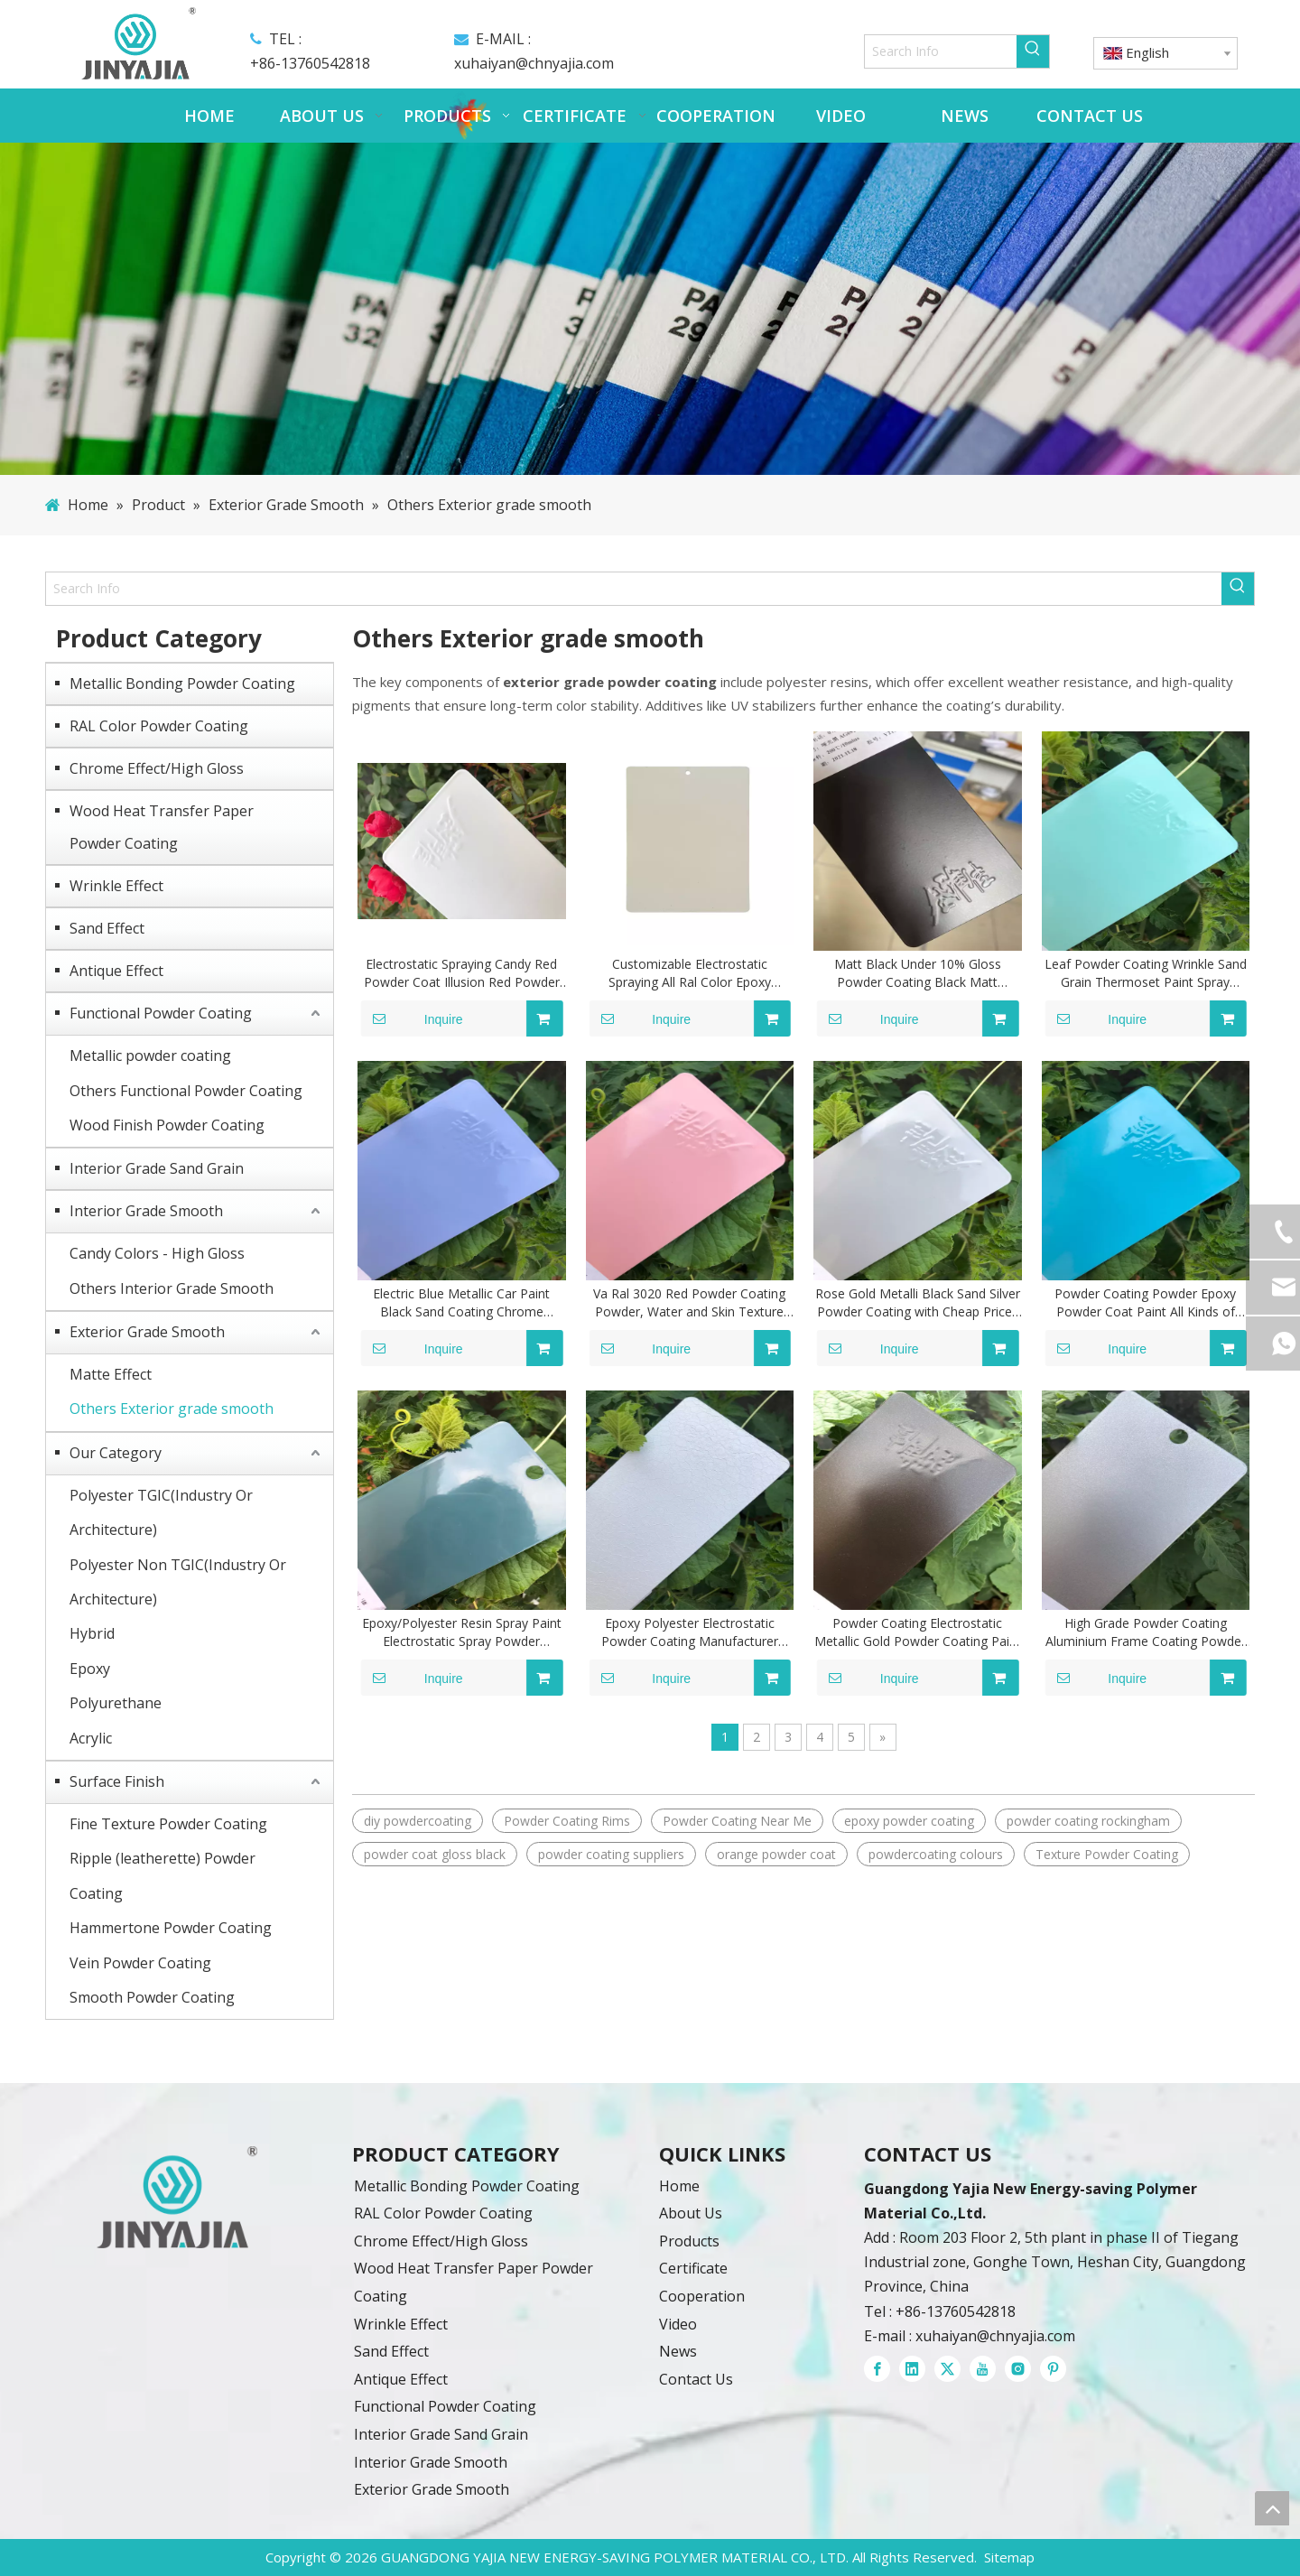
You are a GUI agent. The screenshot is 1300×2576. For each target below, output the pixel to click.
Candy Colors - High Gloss (157, 1253)
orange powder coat (776, 1854)
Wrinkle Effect (116, 886)
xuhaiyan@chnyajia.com (534, 63)
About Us (690, 2213)
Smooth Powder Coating (152, 1997)
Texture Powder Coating (1106, 1854)
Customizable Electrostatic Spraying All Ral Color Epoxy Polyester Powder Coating (689, 973)
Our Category (116, 1453)
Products (689, 2241)
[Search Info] (941, 51)
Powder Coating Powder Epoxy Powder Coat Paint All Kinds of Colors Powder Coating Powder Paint (1146, 1303)
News (678, 2351)
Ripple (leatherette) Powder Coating (162, 1875)
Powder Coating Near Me (737, 1820)
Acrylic (91, 1738)
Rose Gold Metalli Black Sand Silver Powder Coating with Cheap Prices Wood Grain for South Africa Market (917, 1303)
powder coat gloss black (435, 1854)
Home (679, 2186)
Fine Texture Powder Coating (168, 1824)
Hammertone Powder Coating (171, 1928)
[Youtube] (983, 2369)
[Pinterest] (1053, 2369)
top (1272, 2508)
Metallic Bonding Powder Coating (182, 683)
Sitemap (1009, 2557)
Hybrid (92, 1633)
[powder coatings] (177, 2197)
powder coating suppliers (611, 1854)
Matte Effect (111, 1374)
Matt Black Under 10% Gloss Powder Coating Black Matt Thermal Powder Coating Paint (918, 973)
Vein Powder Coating (140, 1963)
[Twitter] (947, 2369)
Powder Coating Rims (567, 1820)
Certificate (693, 2268)
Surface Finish (117, 1781)
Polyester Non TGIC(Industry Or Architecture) (178, 1582)
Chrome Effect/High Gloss (157, 768)
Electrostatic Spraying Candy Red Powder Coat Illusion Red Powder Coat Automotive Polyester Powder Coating (461, 973)
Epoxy (90, 1669)
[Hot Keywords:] (1033, 51)
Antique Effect (116, 971)
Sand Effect (107, 928)
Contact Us (696, 2379)
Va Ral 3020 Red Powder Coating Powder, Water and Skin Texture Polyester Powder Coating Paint (689, 1303)
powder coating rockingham (1088, 1820)
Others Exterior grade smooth (172, 1408)
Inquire (412, 1018)
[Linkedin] (912, 2369)
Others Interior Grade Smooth (172, 1288)
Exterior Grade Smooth (147, 1332)
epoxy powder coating (909, 1820)
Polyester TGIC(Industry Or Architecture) (161, 1512)
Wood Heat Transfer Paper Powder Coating (162, 827)
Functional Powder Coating (161, 1013)
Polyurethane (116, 1703)
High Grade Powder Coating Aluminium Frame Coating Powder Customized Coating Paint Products (1145, 1632)
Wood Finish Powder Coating (167, 1125)
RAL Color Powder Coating (159, 726)
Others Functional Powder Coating (186, 1091)
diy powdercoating (417, 1820)
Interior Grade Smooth (146, 1211)
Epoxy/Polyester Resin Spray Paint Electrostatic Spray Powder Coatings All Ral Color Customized (462, 1632)
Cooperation (702, 2296)
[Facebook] (877, 2369)
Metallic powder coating (150, 1055)
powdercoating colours (935, 1854)
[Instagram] (1018, 2369)
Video (678, 2324)
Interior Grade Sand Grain (157, 1168)
